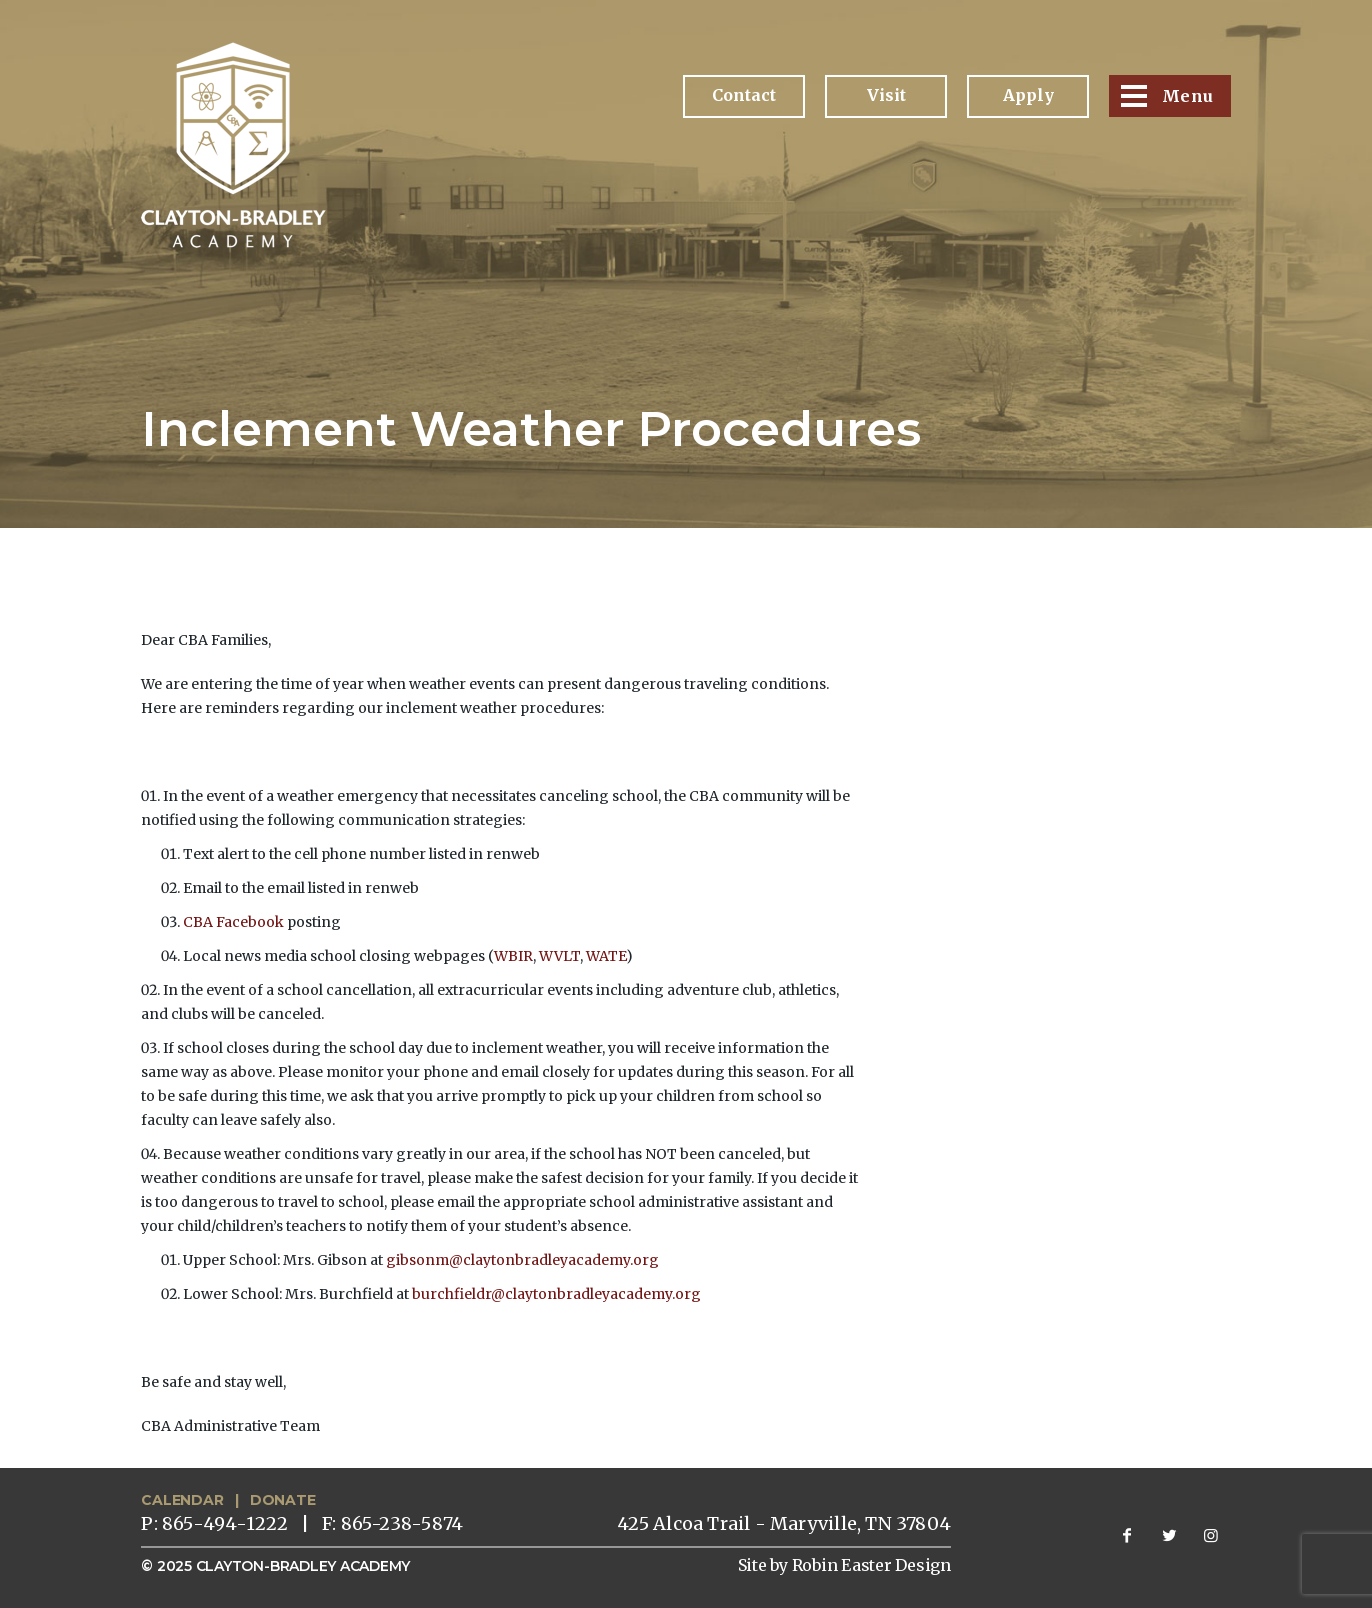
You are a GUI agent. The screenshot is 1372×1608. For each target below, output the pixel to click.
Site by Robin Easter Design (845, 1565)
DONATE (283, 1500)
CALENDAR (182, 1500)
